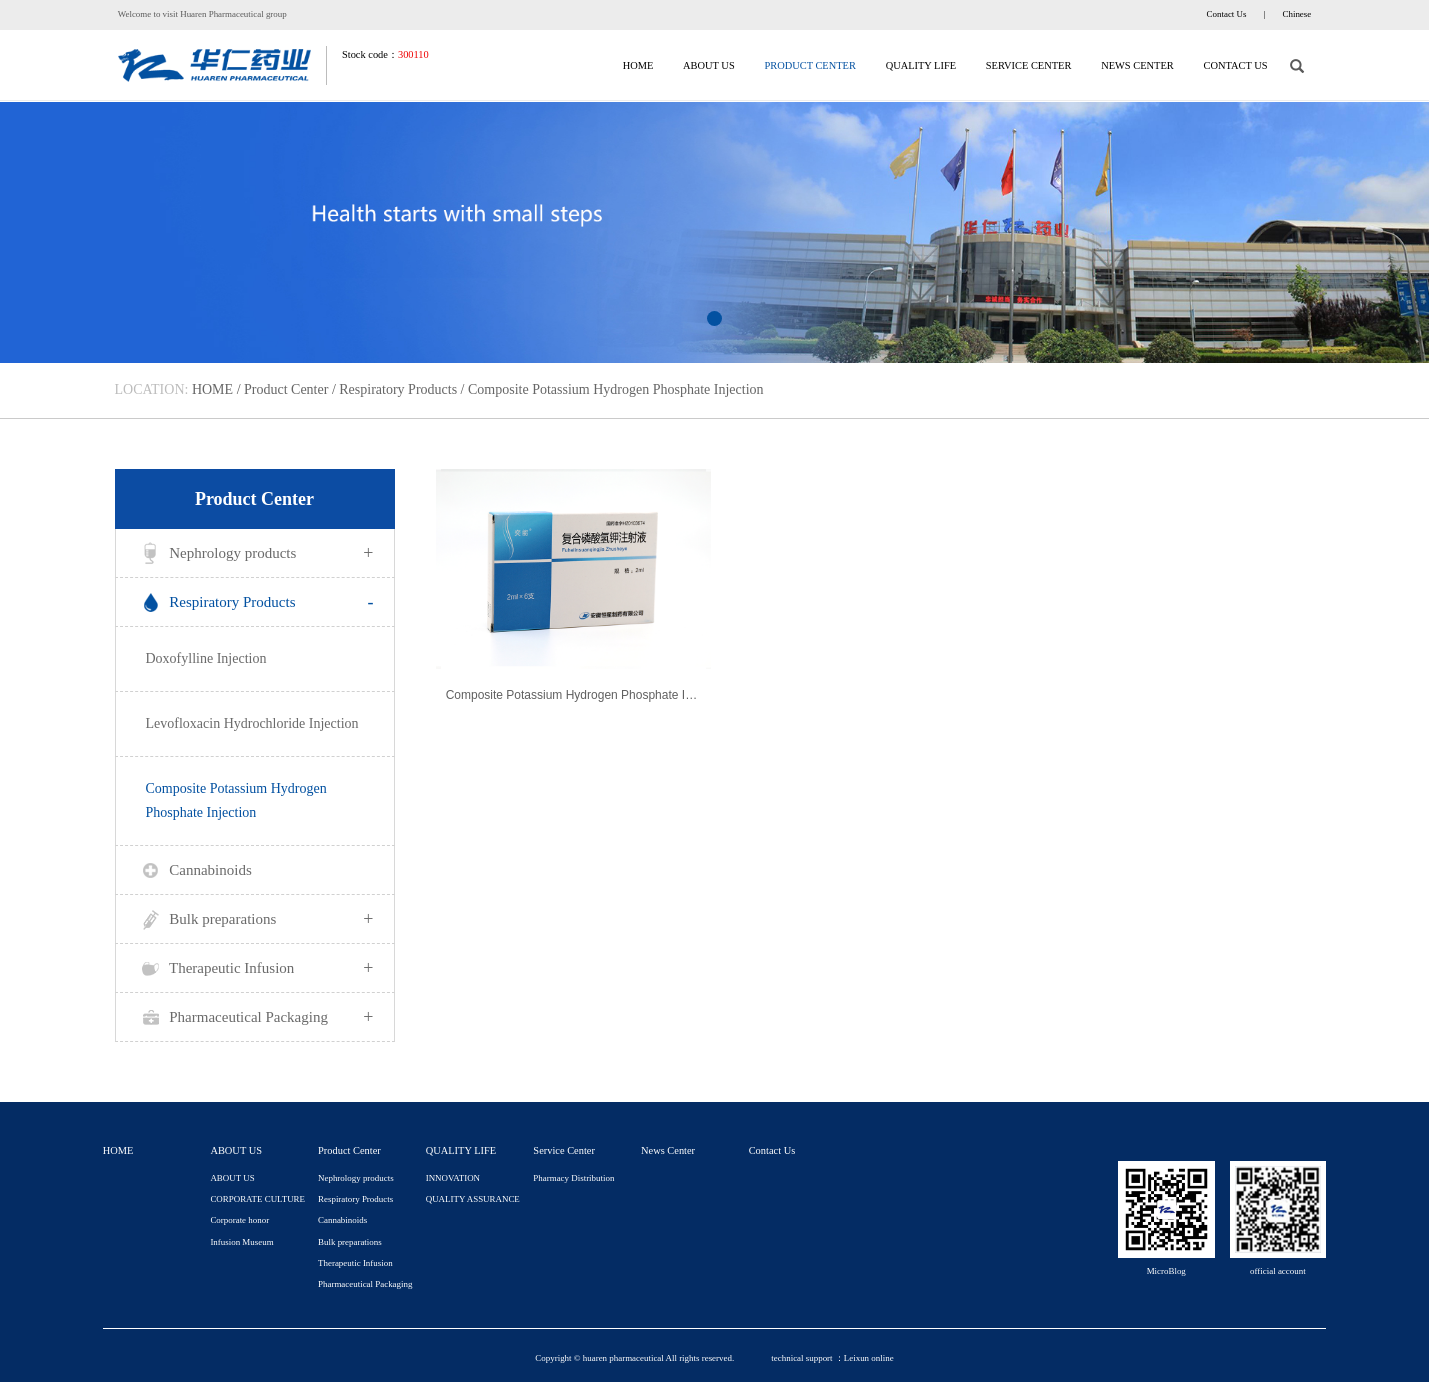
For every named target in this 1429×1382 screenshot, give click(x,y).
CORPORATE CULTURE (257, 1199)
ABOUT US (709, 65)
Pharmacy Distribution (573, 1178)
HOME (638, 65)
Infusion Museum (241, 1242)
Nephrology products (255, 553)
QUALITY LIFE (921, 65)
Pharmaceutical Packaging (255, 1017)
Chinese (1297, 14)
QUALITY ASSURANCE (473, 1199)
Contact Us (1227, 14)
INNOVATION (453, 1178)
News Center (1137, 65)
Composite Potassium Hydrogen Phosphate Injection (616, 389)
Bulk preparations (255, 919)
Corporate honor (239, 1220)
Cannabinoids (194, 871)
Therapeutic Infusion (255, 968)
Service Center (1029, 65)
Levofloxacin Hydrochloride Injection (252, 723)
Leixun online (869, 1358)
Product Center (809, 65)
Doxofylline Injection (206, 658)
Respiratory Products (398, 389)
